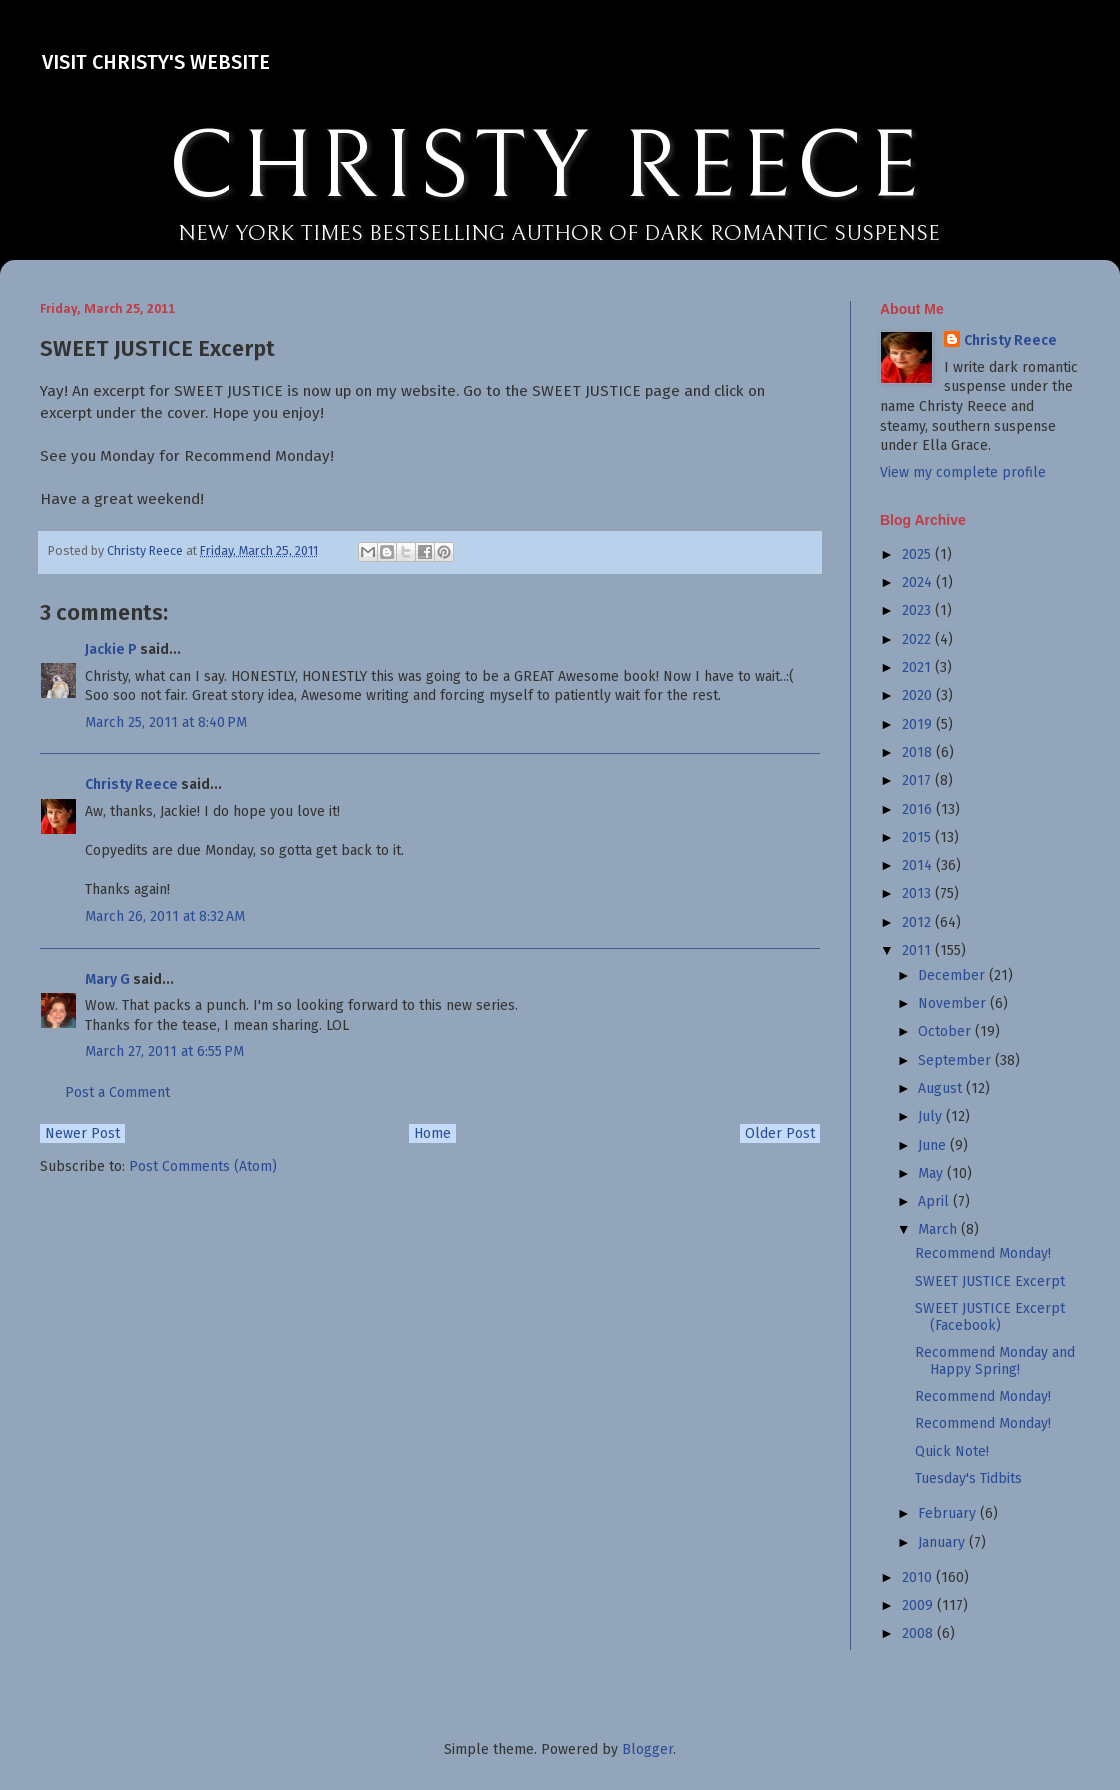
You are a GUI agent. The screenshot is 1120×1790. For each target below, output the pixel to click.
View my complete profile (963, 472)
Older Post (780, 1133)
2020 (919, 695)
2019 (919, 724)
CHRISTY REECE (546, 168)
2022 (918, 639)
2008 (919, 1633)
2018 (919, 752)
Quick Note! (952, 1451)
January (943, 1542)
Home (432, 1133)
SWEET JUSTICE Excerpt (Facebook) (990, 1317)
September (956, 1060)
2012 (918, 922)
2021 (918, 667)
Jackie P (111, 649)
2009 (919, 1605)
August (942, 1088)
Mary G (107, 979)
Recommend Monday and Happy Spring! (995, 1361)
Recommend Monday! (983, 1253)
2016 (919, 809)
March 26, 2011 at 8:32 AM (165, 916)
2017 (918, 780)
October (946, 1031)
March (939, 1229)
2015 (918, 837)
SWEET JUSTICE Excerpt (990, 1281)
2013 (918, 893)
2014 (919, 865)
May (932, 1173)
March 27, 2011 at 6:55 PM (164, 1051)
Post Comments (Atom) (203, 1166)
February (949, 1513)
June (934, 1145)
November (954, 1003)
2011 (918, 950)
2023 (918, 610)
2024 (919, 582)
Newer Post (82, 1133)
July (932, 1116)
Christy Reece (131, 784)
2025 (918, 554)
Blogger (647, 1749)
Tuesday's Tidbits (968, 1478)
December (953, 975)
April (935, 1201)
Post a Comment (117, 1092)
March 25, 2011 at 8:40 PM (166, 722)
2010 (919, 1577)
